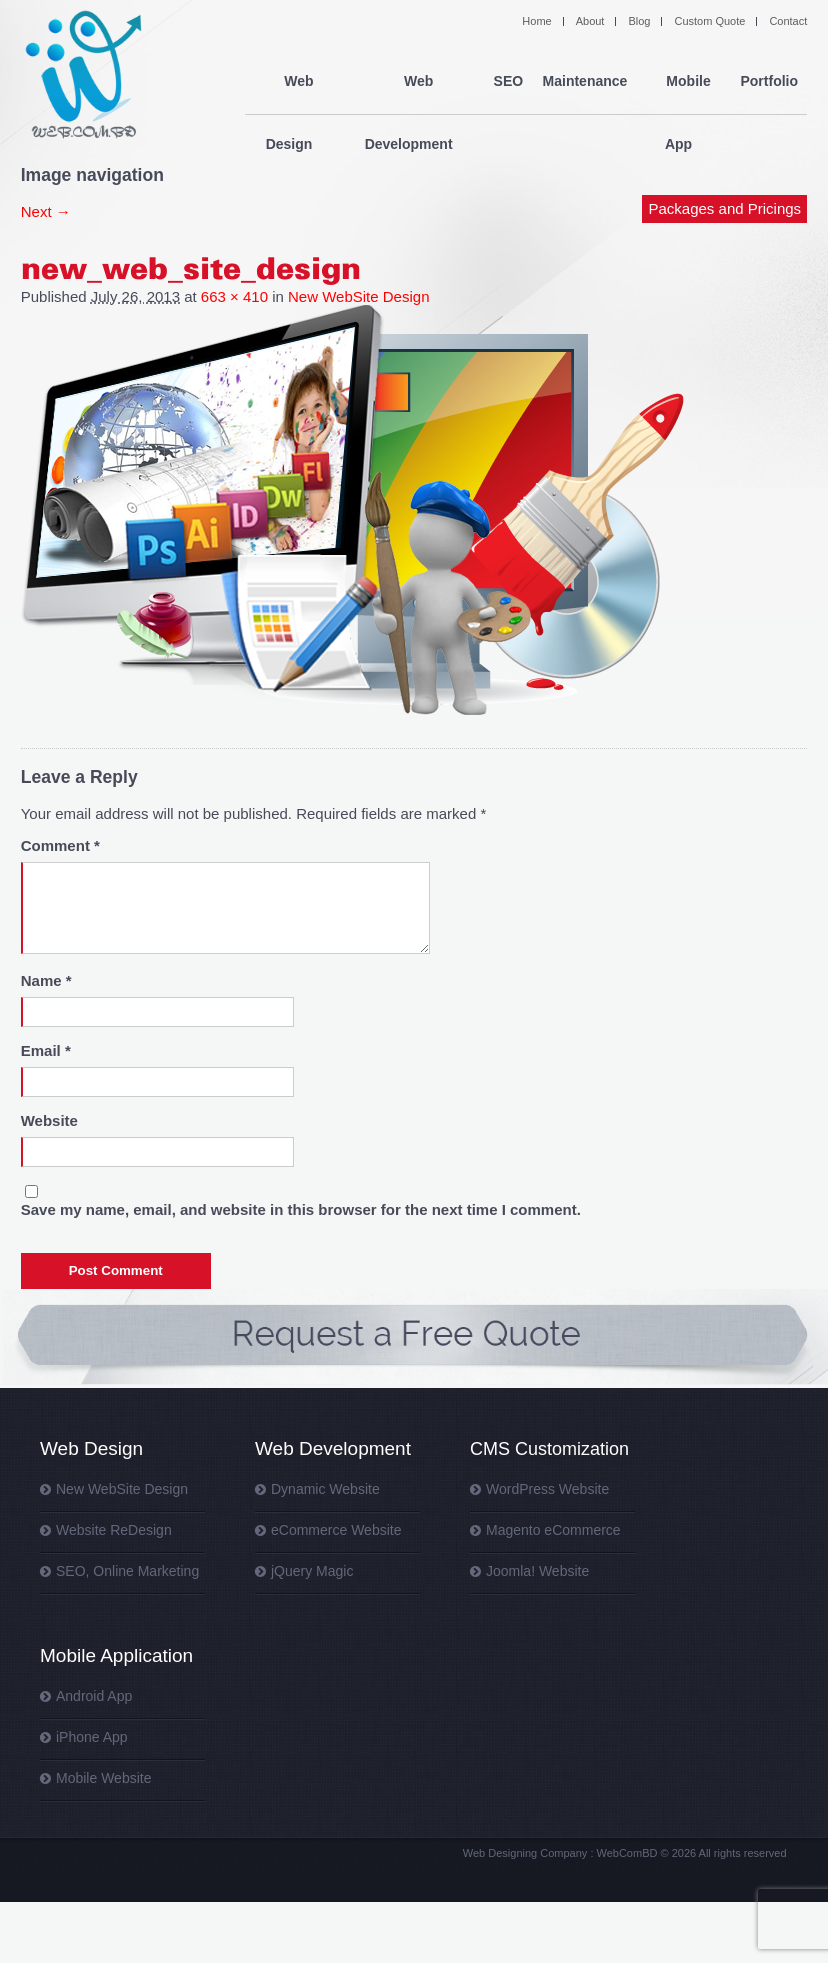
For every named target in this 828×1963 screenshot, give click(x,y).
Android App (94, 1696)
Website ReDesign (114, 1530)
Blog (639, 21)
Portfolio (769, 82)
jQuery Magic (312, 1571)
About (590, 21)
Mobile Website (103, 1778)
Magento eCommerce (553, 1530)
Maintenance (582, 82)
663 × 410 (234, 296)
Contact (788, 21)
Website (49, 1120)
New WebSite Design (358, 296)
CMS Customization (549, 1449)
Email (46, 1050)
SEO (505, 82)
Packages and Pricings (725, 147)
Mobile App (682, 82)
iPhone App (92, 1737)
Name (46, 980)
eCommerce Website (336, 1530)
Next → (46, 211)
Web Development (409, 82)
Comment (60, 845)
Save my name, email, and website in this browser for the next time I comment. (301, 1209)
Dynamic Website (325, 1489)
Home (536, 21)
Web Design (289, 82)
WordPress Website (547, 1489)
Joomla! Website (537, 1571)
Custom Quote (709, 21)
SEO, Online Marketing (127, 1571)
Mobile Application (116, 1655)
